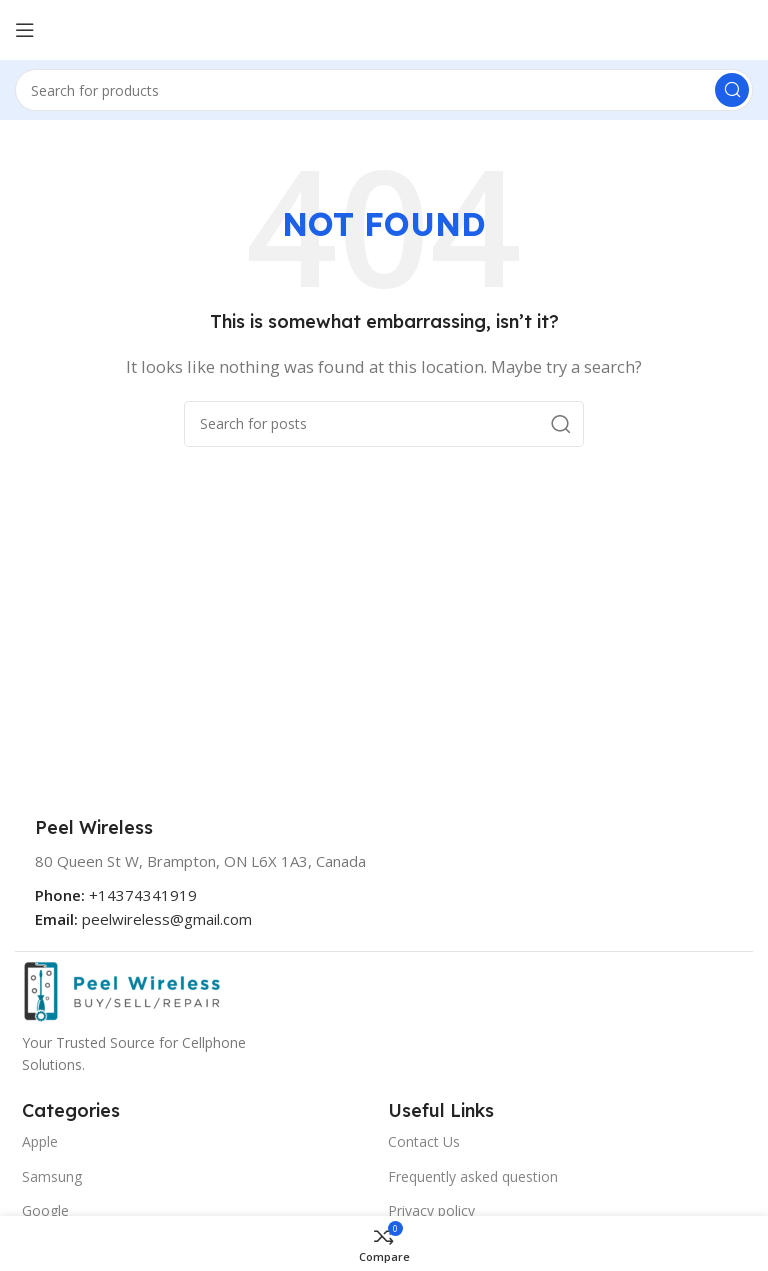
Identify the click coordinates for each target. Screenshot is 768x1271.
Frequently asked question (473, 1176)
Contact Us (424, 1141)
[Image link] (122, 990)
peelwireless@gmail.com (167, 919)
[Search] (384, 90)
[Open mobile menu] (25, 30)
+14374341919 (143, 895)
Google (45, 1210)
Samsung (52, 1176)
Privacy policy (431, 1210)
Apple (40, 1141)
